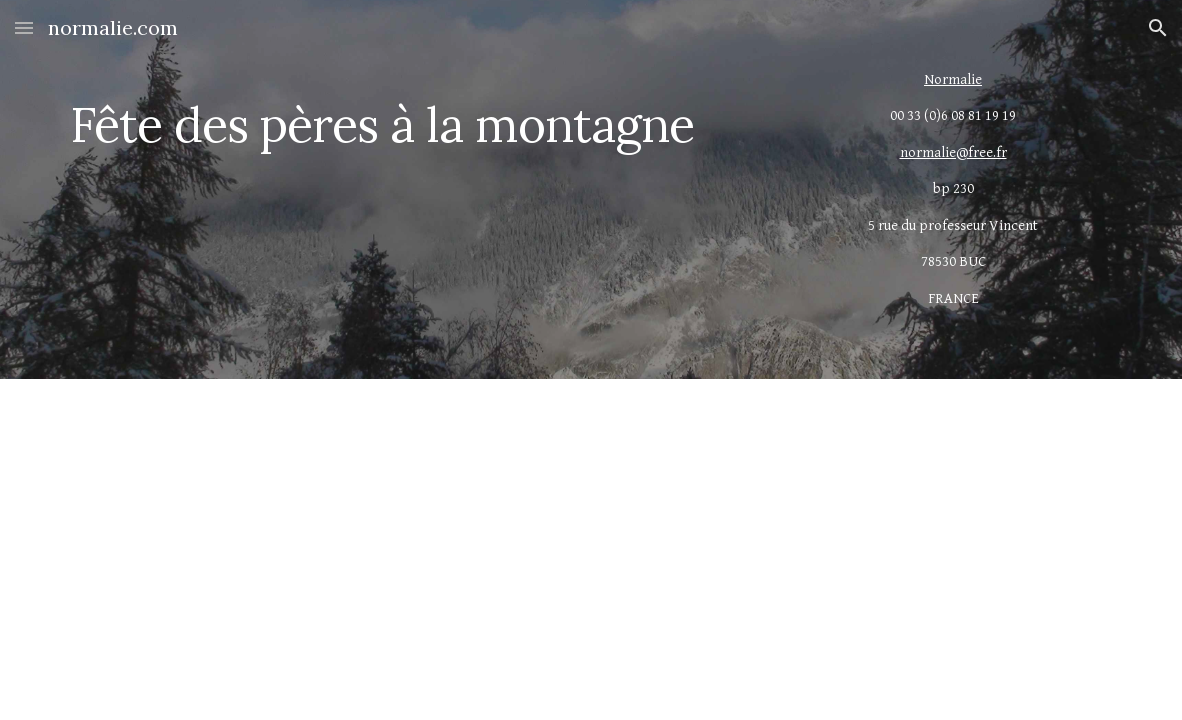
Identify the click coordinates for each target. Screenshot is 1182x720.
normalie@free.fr (953, 152)
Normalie (953, 79)
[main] (410, 110)
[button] (24, 27)
